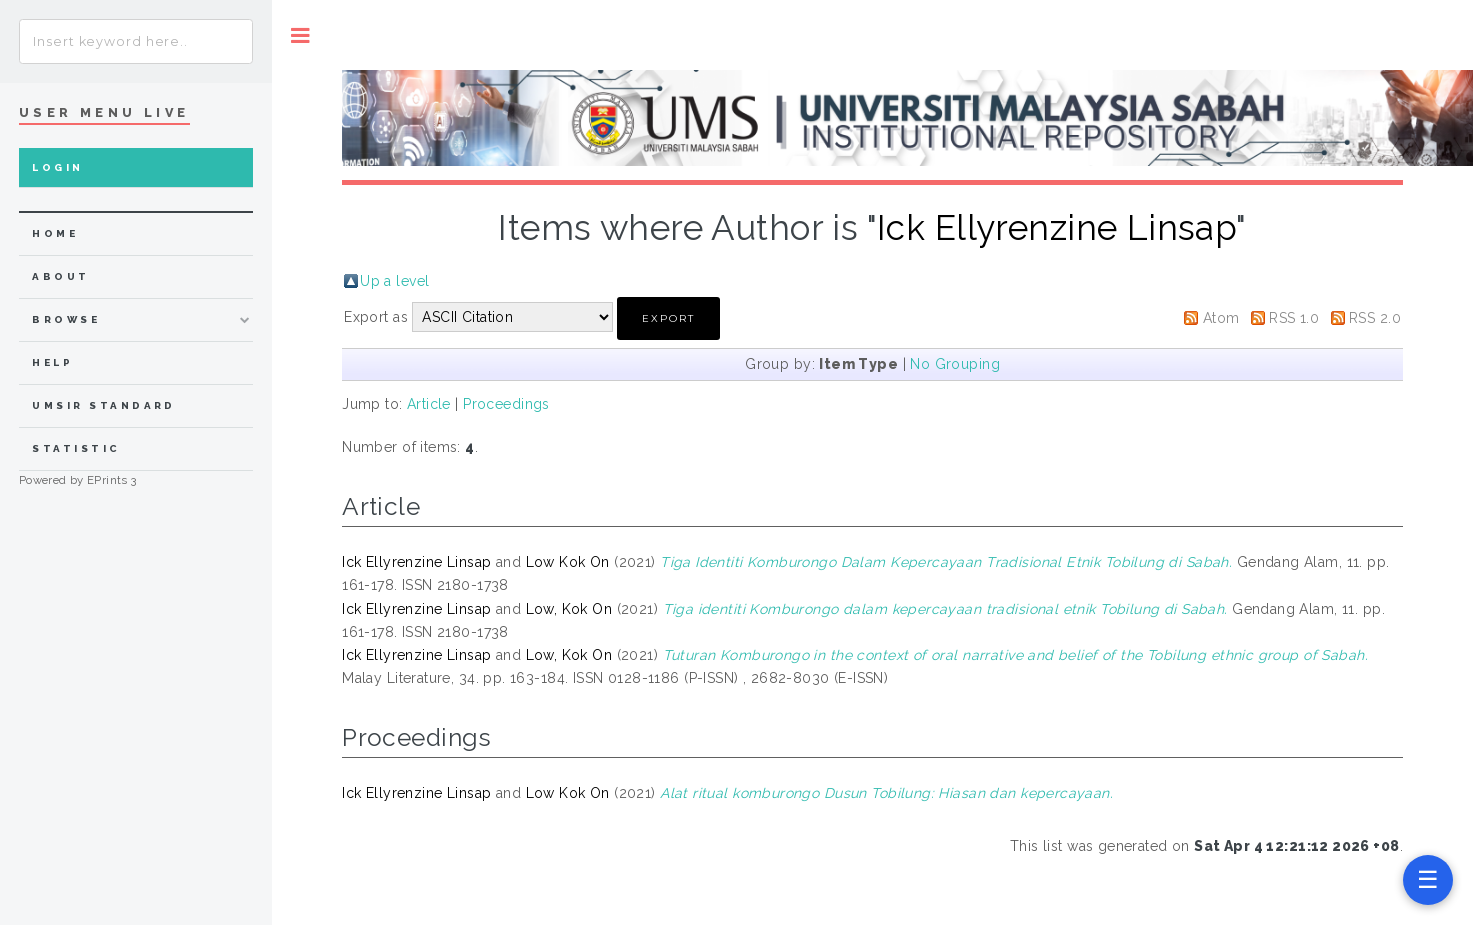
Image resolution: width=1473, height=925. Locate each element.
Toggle (300, 35)
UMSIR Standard (104, 405)
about (60, 276)
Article (429, 404)
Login (57, 167)
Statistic (76, 448)
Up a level (394, 281)
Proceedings (506, 404)
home (55, 233)
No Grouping (955, 364)
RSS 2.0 (1375, 318)
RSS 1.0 (1294, 318)
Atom (1221, 318)
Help (52, 362)
